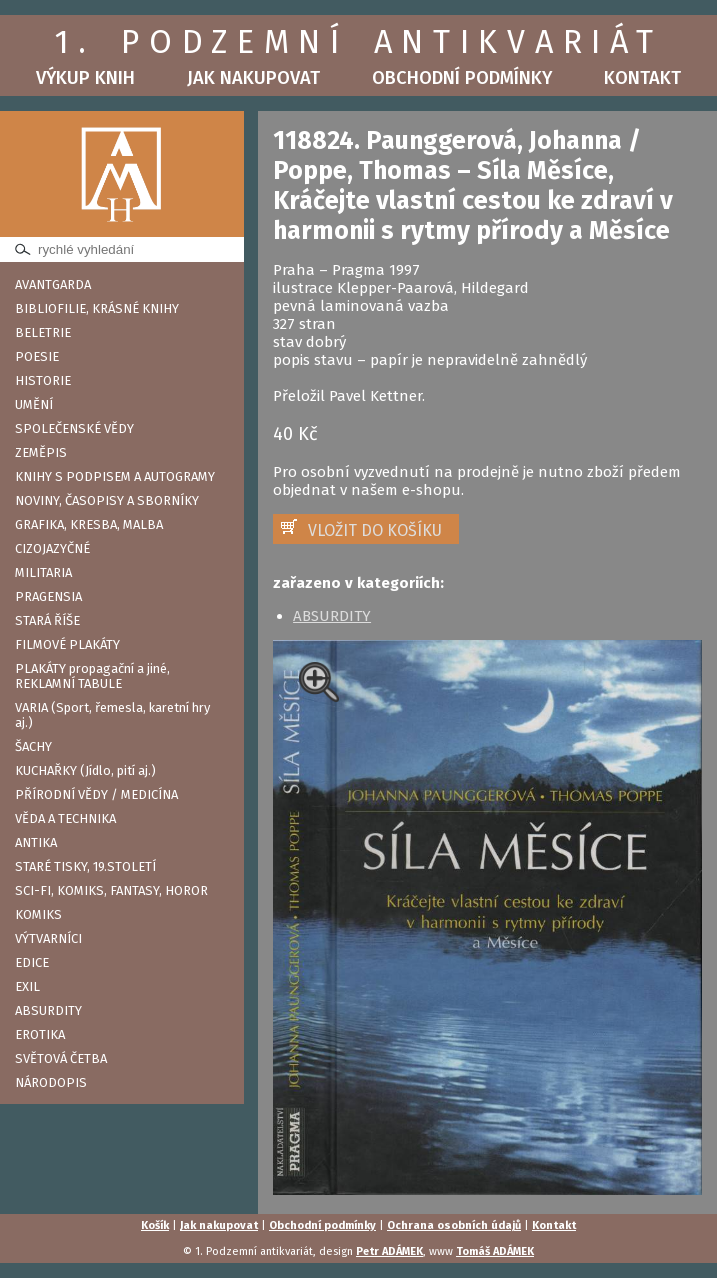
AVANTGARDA (53, 284)
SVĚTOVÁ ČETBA (61, 1058)
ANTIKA (36, 842)
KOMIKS (38, 914)
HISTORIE (43, 380)
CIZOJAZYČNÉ (52, 548)
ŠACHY (33, 746)
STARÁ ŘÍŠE (47, 620)
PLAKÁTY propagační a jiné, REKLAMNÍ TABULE (92, 676)
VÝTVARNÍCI (48, 938)
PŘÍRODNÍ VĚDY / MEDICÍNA (96, 794)
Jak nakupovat (253, 78)
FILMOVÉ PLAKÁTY (67, 644)
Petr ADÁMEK (389, 1251)
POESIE (37, 356)
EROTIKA (40, 1034)
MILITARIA (43, 572)
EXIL (27, 986)
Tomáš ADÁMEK (495, 1251)
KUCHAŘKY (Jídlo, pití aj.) (85, 770)
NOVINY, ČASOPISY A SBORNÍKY (107, 500)
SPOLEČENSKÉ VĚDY (74, 428)
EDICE (32, 962)
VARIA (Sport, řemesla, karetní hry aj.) (112, 715)
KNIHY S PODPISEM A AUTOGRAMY (115, 476)
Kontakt (642, 78)
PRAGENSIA (48, 596)
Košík (155, 1225)
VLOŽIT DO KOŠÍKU (375, 530)
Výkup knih (85, 78)
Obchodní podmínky (462, 78)
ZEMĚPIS (41, 452)
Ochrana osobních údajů (454, 1225)
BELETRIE (43, 332)
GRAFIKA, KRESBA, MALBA (89, 524)
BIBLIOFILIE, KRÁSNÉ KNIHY (97, 308)
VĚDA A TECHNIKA (65, 818)
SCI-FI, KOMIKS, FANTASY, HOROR (111, 890)
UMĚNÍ (34, 404)
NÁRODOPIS (51, 1082)
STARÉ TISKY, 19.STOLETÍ (85, 866)
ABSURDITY (48, 1010)
